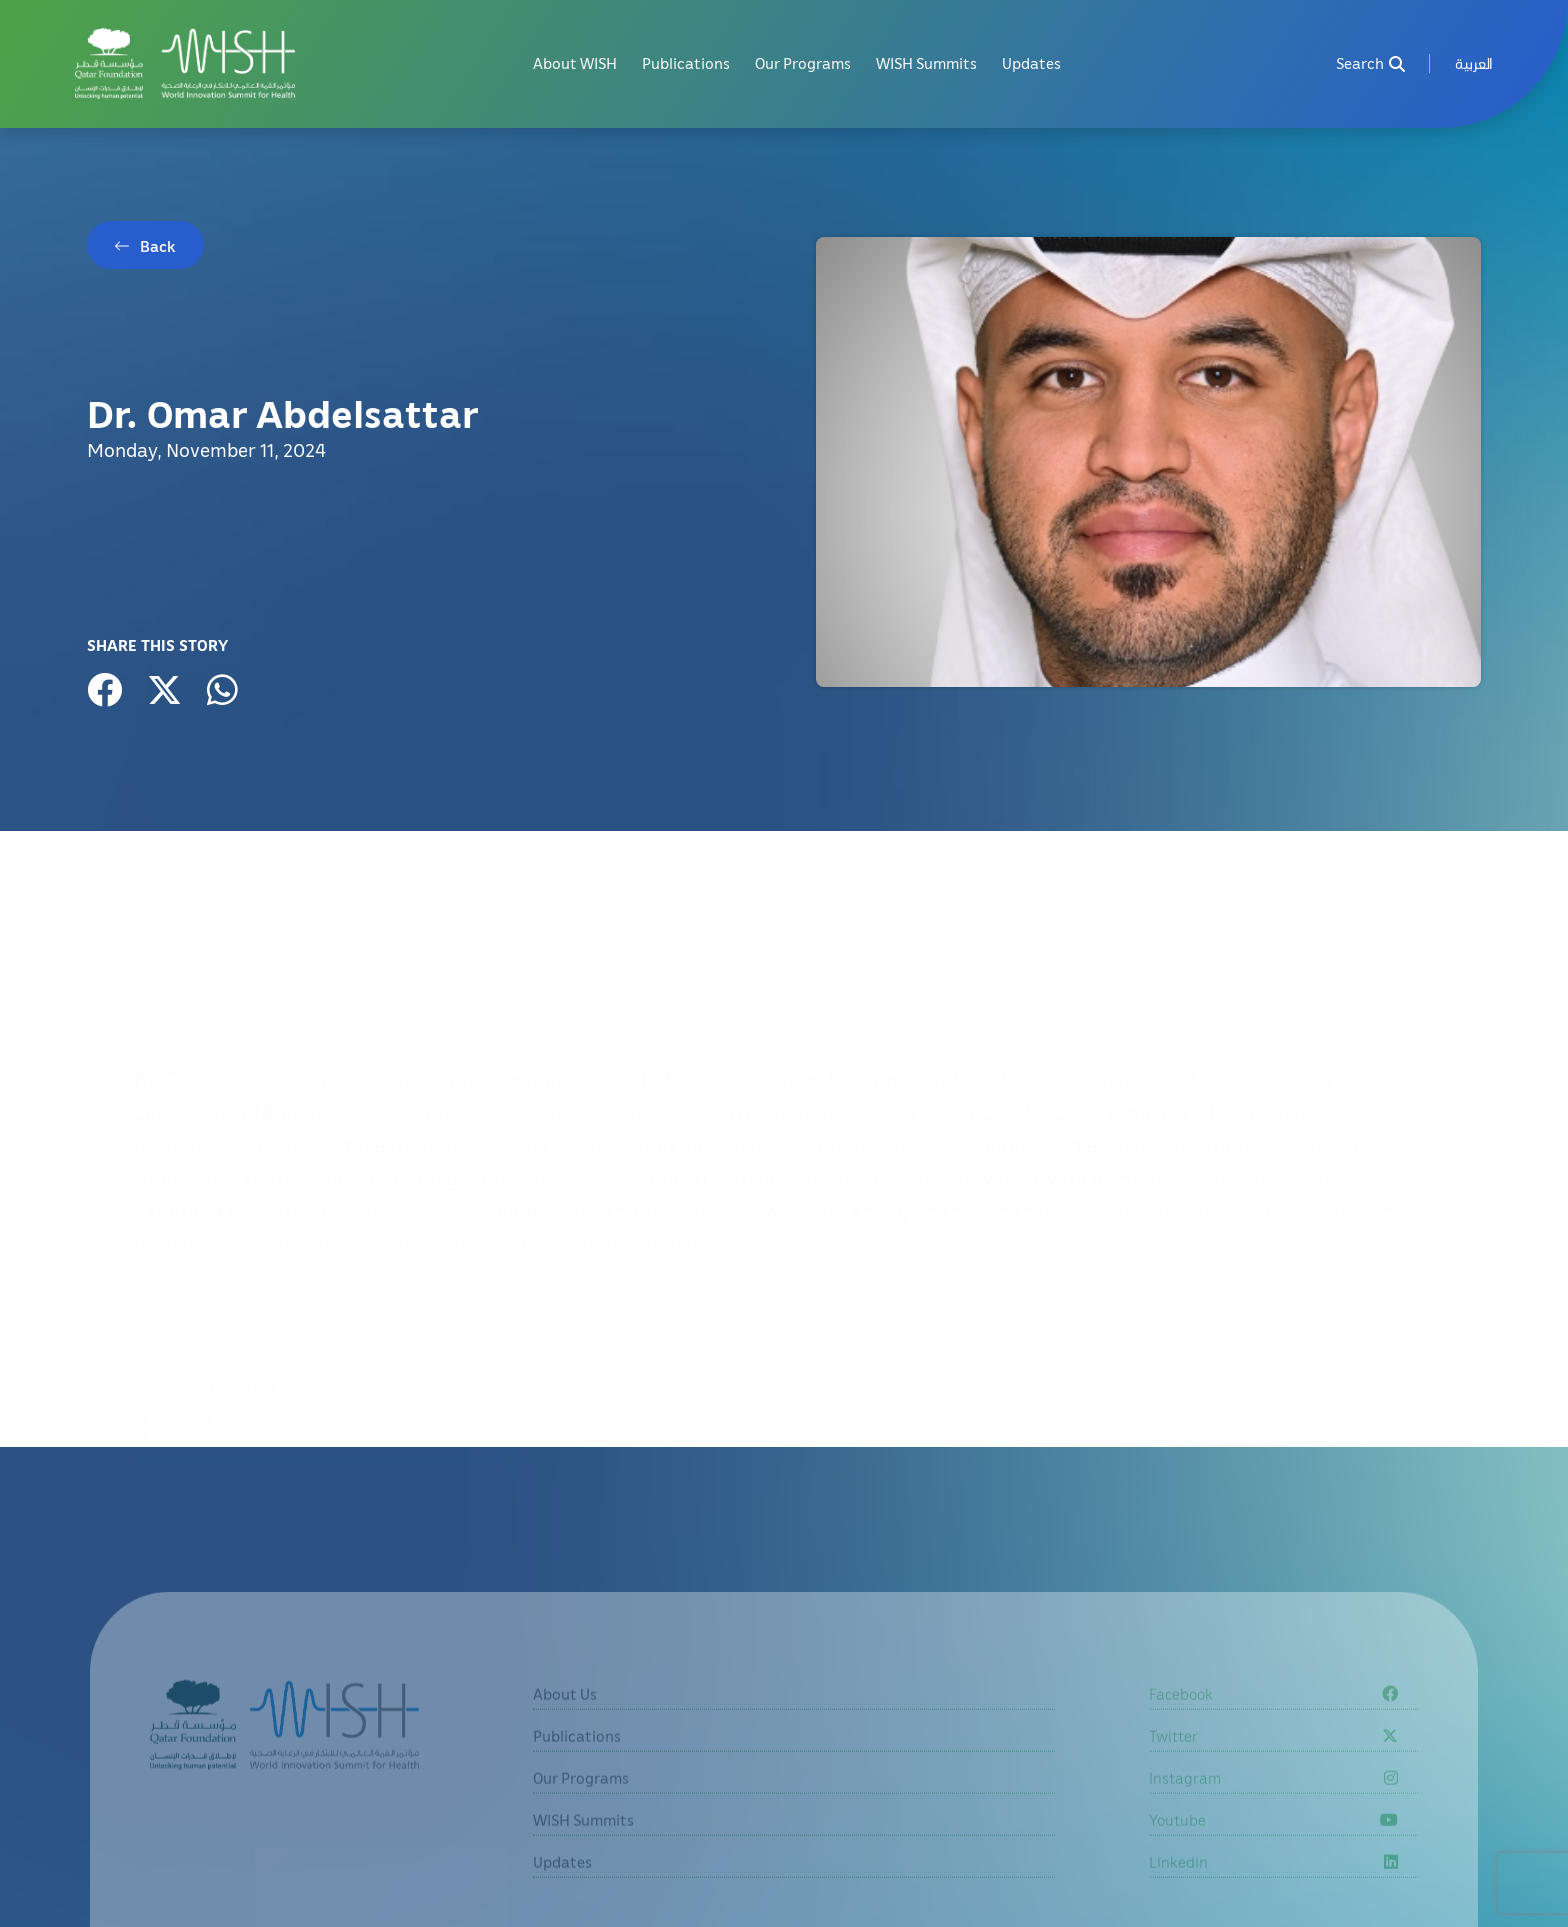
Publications (686, 63)
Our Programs (803, 63)
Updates (1031, 63)
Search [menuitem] (1370, 63)
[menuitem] (1474, 63)
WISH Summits (926, 63)
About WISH (575, 63)
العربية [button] (1474, 63)
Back (158, 246)
